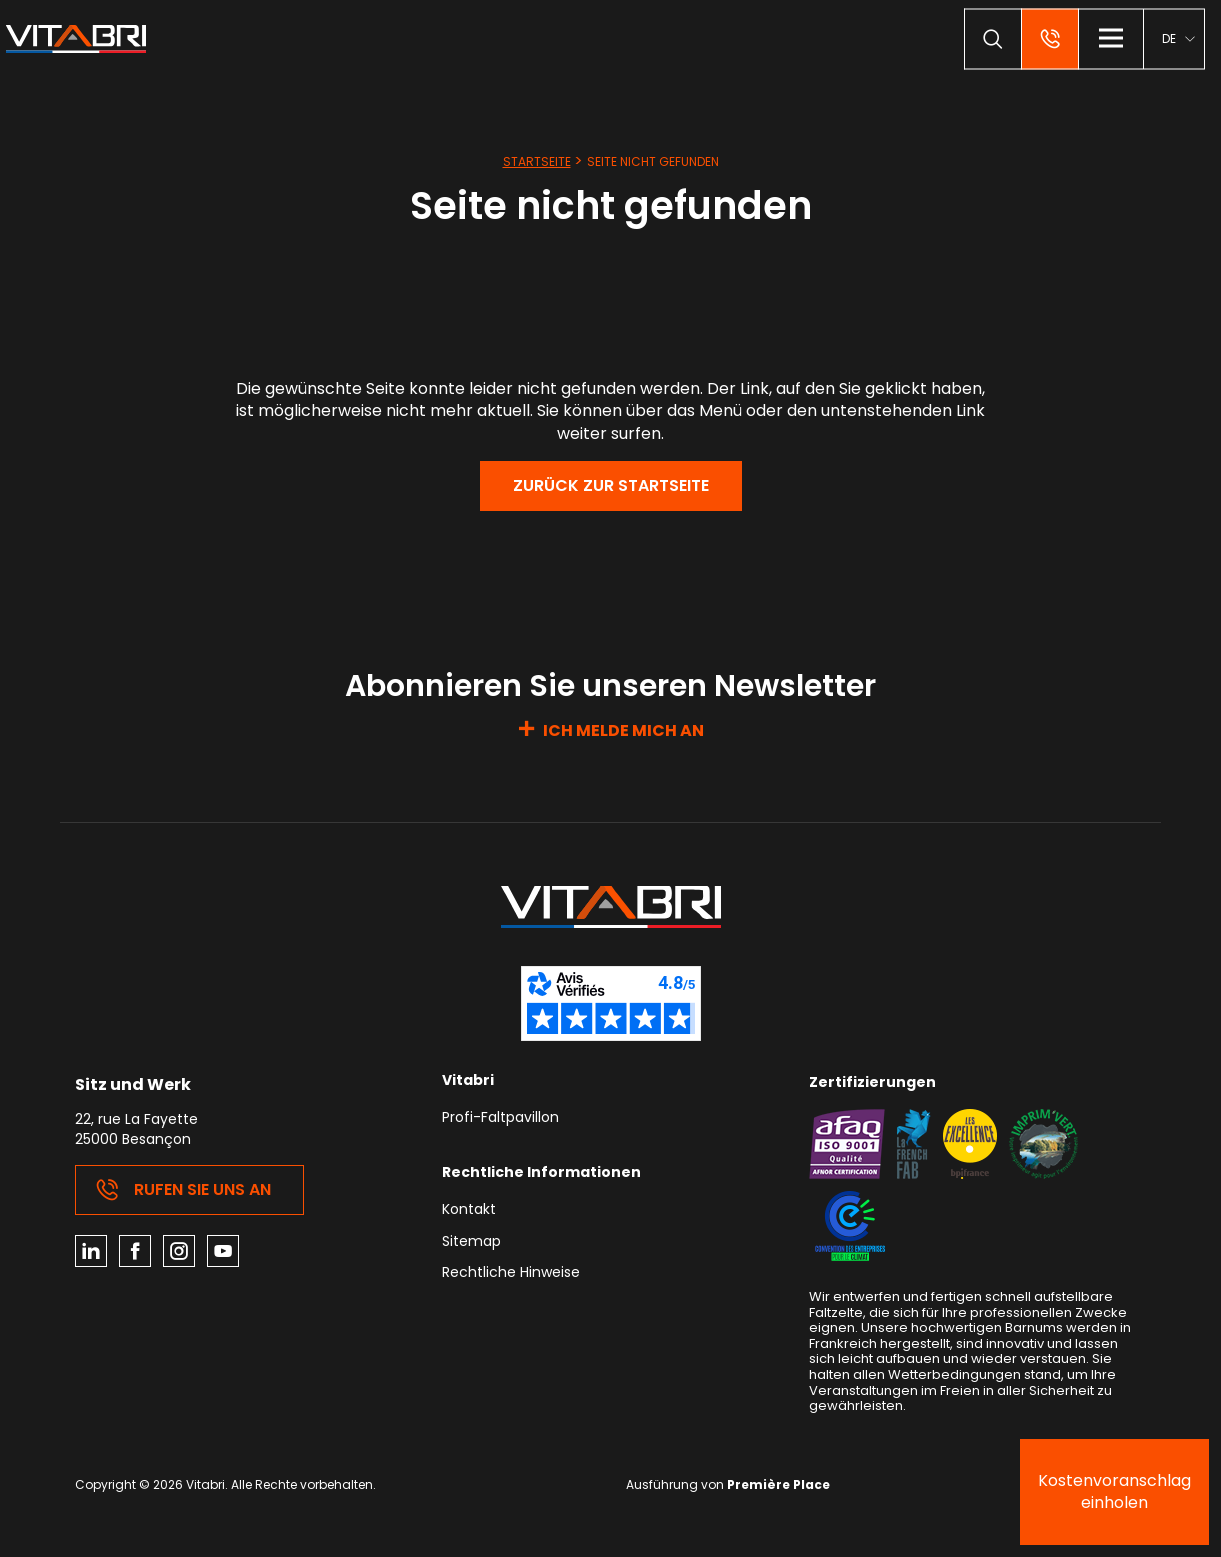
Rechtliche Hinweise (511, 1273)
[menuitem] (1178, 38)
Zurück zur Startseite (611, 485)
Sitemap (471, 1242)
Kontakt (469, 1210)
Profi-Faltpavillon (500, 1118)
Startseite (537, 161)
